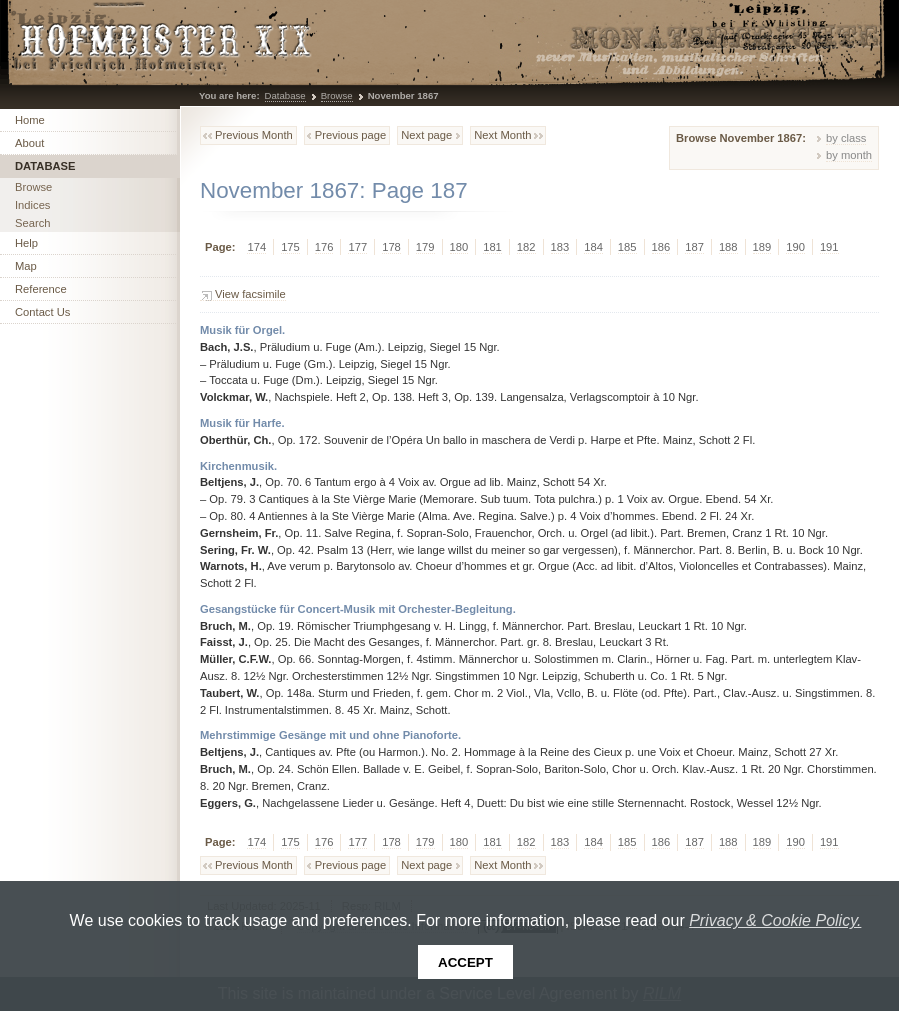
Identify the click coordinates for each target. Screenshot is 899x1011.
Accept (465, 962)
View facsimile (250, 294)
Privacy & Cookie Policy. (775, 920)
